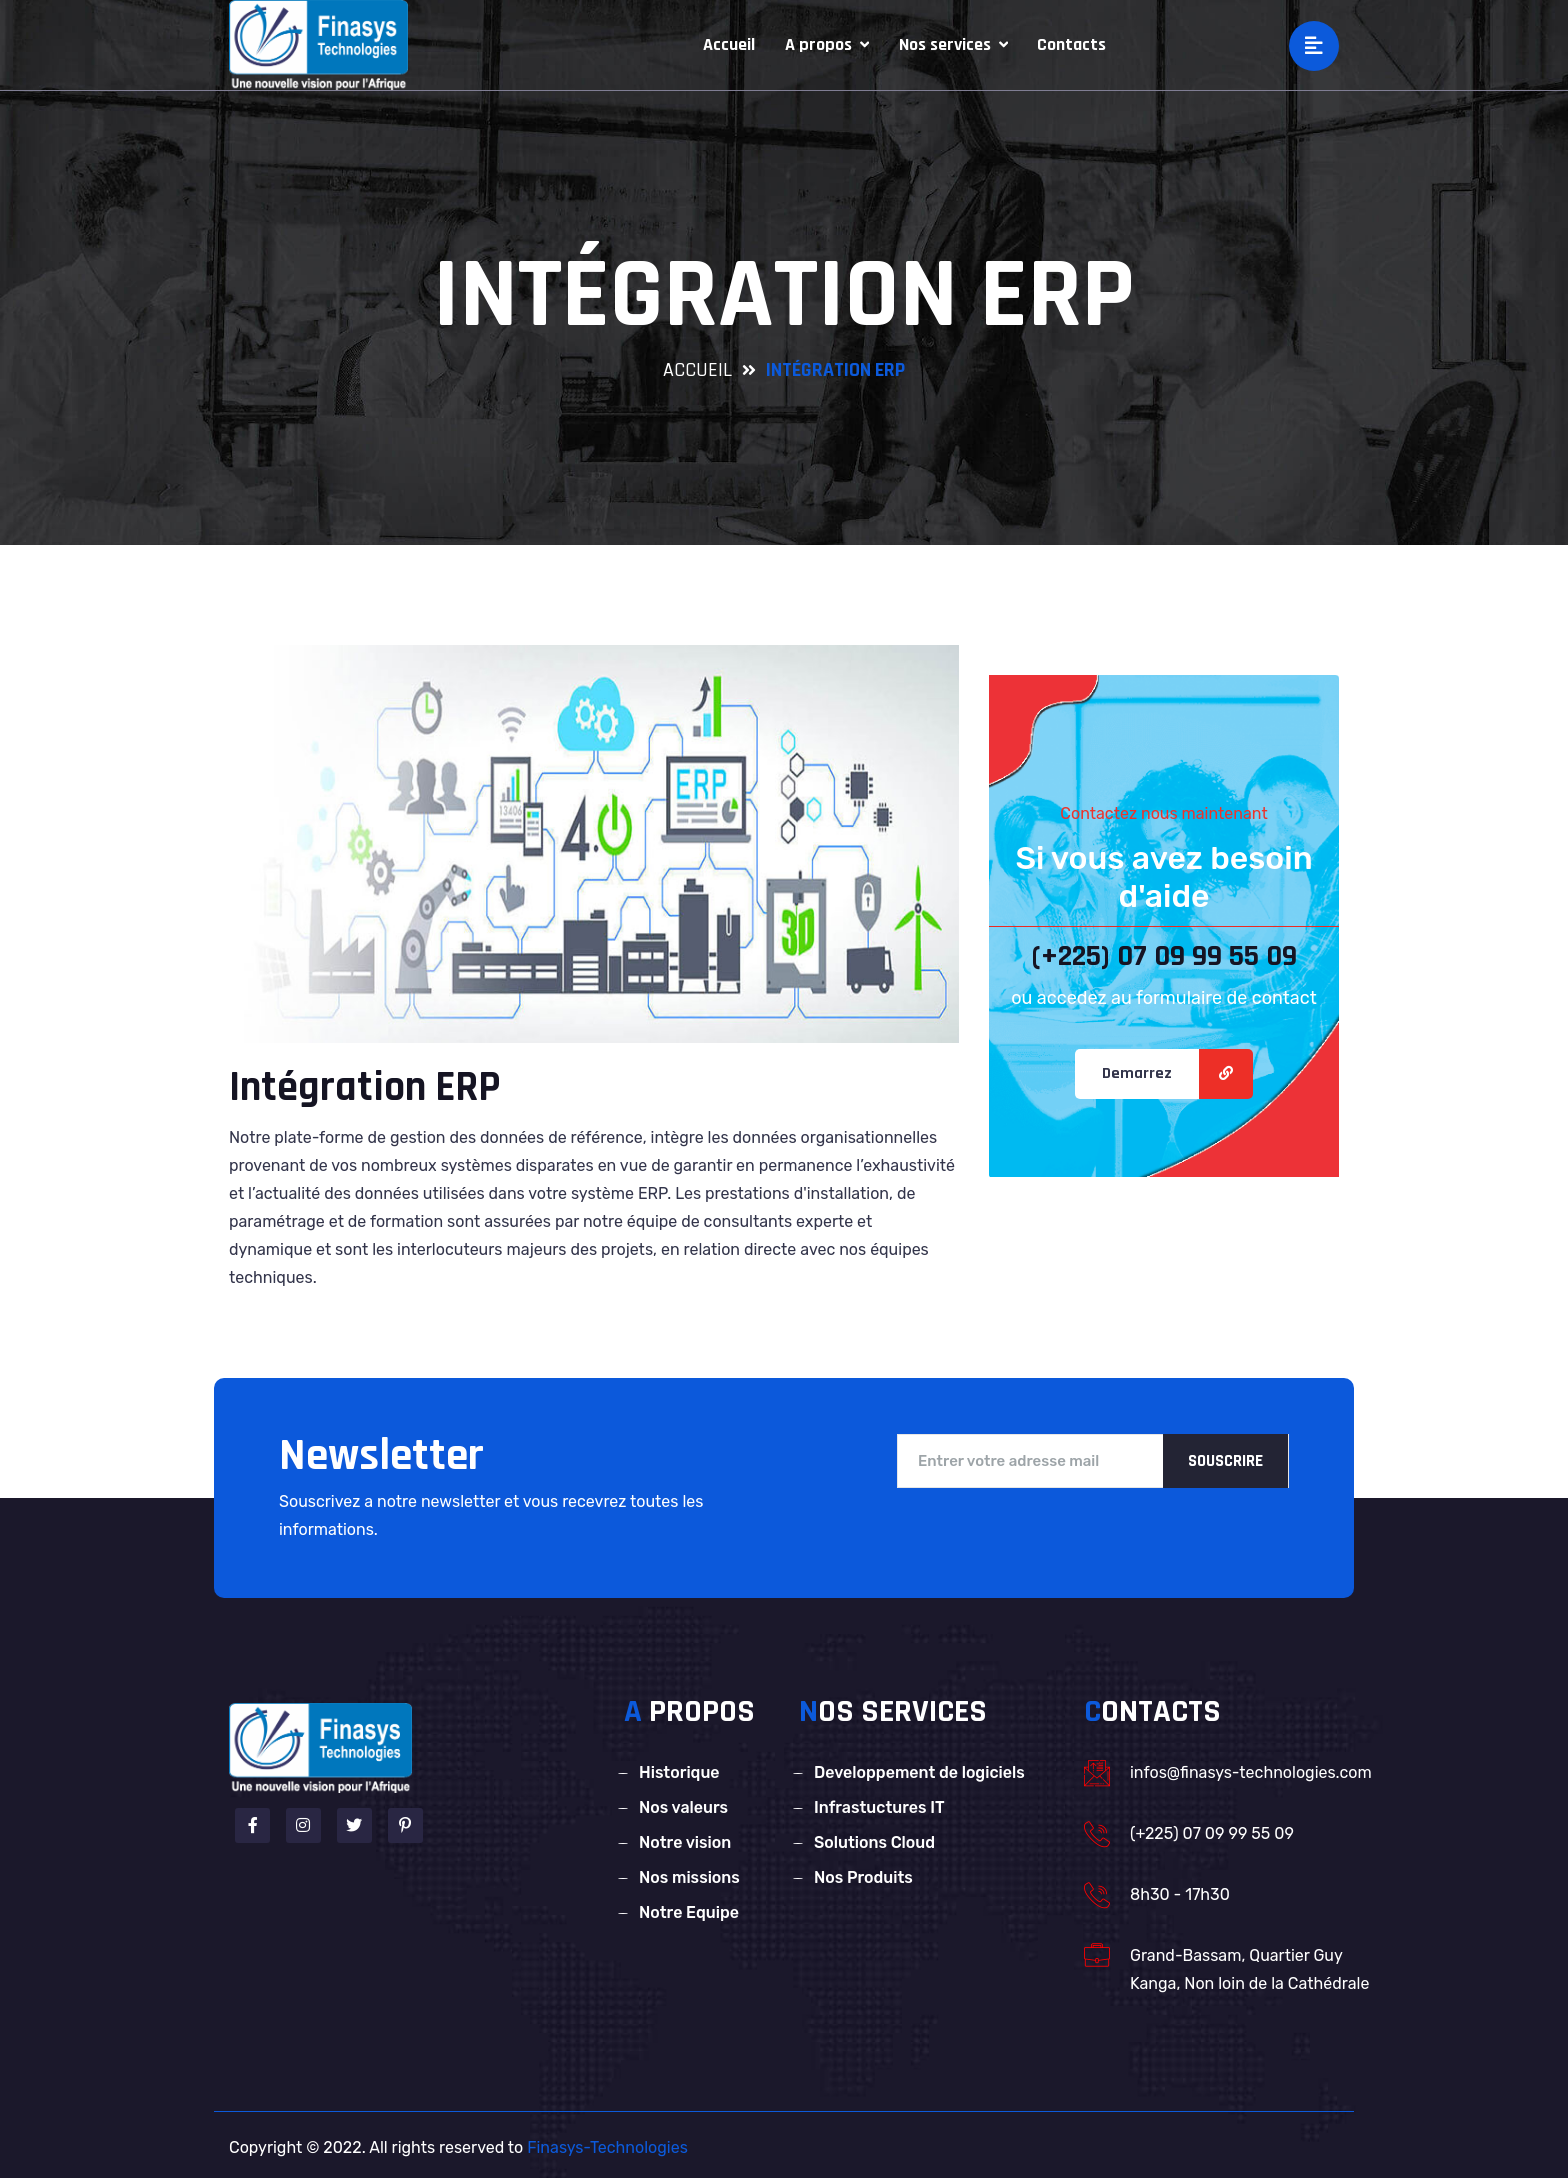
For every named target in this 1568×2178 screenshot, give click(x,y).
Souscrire (1225, 1461)
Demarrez (1137, 1073)
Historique (679, 1772)
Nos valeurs (683, 1807)
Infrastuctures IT (879, 1807)
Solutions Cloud (874, 1842)
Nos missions (689, 1877)
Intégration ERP (365, 1088)
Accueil (729, 44)
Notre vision (685, 1842)
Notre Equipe (689, 1912)
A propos (827, 44)
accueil (697, 370)
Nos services (953, 44)
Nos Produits (863, 1877)
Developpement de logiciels (919, 1772)
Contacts (1071, 44)
